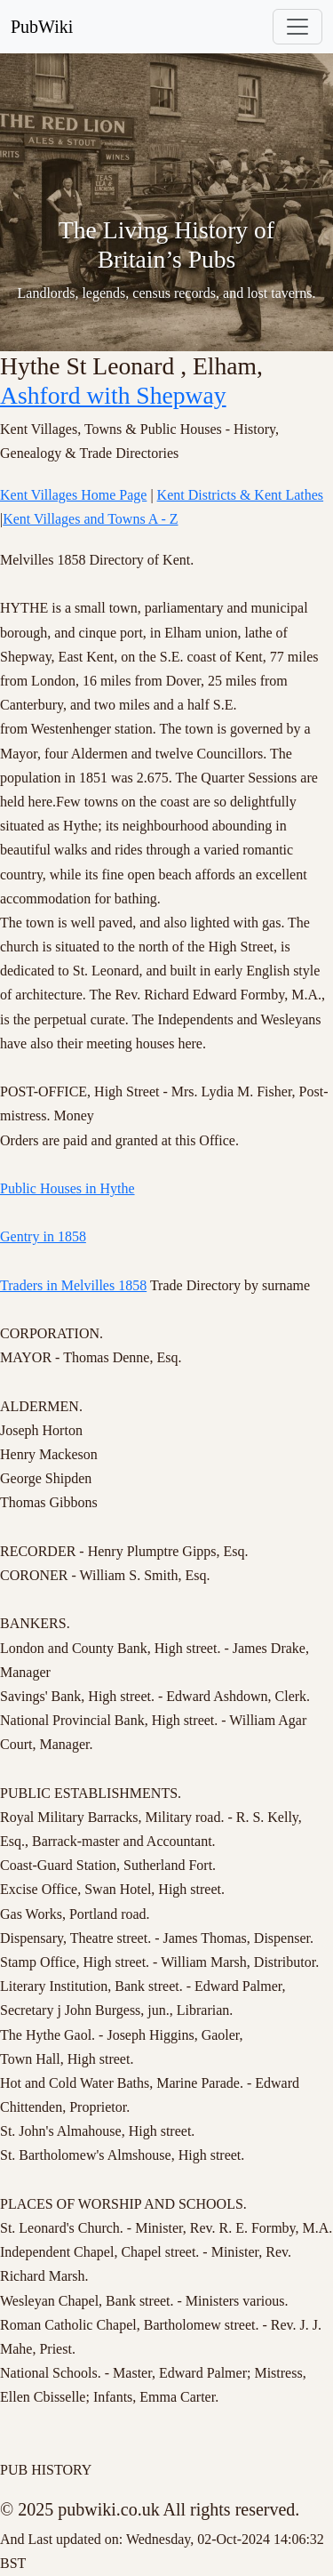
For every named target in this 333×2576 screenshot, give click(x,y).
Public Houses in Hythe (67, 1188)
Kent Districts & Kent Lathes (240, 494)
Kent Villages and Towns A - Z (90, 518)
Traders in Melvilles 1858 (73, 1285)
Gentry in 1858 (43, 1236)
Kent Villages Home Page (73, 494)
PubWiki (42, 26)
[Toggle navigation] (297, 26)
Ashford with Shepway (113, 395)
